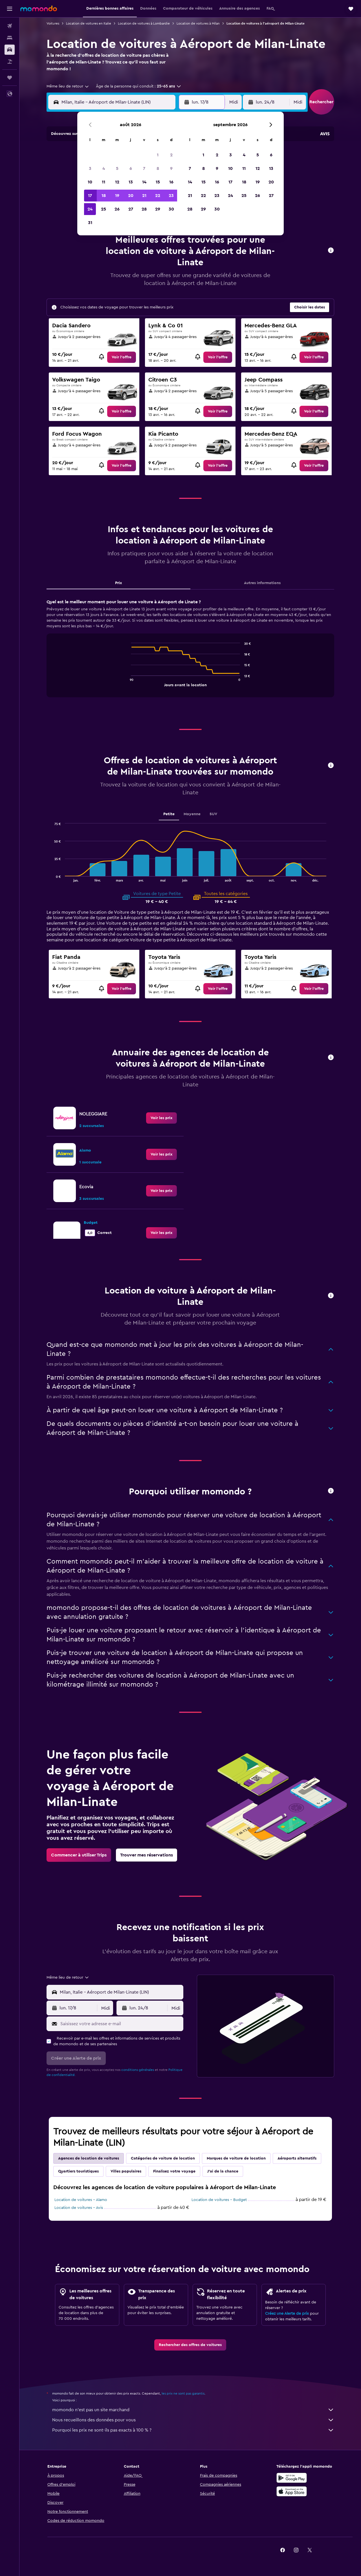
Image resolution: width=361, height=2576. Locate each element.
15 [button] (158, 182)
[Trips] (9, 77)
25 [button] (103, 209)
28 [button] (144, 209)
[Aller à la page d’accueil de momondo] (38, 8)
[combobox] (68, 86)
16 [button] (171, 182)
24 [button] (90, 209)
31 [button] (90, 222)
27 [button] (130, 209)
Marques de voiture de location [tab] (236, 2158)
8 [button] (158, 168)
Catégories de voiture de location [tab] (163, 2158)
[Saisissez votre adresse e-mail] (120, 2024)
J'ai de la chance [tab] (222, 2171)
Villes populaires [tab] (126, 2171)
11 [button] (103, 182)
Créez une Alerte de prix (287, 2314)
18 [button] (104, 195)
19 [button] (117, 195)
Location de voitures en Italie (88, 23)
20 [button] (130, 195)
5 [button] (117, 168)
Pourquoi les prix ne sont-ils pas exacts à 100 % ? (193, 2430)
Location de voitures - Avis (78, 2208)
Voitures (53, 23)
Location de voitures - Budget (219, 2200)
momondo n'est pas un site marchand (193, 2409)
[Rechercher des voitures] (9, 49)
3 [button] (90, 168)
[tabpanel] (190, 653)
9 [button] (171, 168)
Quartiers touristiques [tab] (78, 2171)
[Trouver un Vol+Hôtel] (9, 61)
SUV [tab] (213, 814)
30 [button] (171, 209)
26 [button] (117, 209)
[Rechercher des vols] (9, 26)
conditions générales (137, 2069)
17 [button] (90, 195)
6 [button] (130, 168)
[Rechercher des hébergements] (9, 37)
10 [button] (90, 182)
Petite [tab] (169, 814)
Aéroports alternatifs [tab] (297, 2158)
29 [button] (157, 209)
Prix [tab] (118, 583)
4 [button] (103, 168)
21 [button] (144, 195)
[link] (121, 357)
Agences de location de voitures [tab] (88, 2158)
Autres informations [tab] (262, 583)
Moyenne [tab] (192, 814)
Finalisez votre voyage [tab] (174, 2171)
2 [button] (171, 155)
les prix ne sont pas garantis (183, 2393)
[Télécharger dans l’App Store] (291, 2491)
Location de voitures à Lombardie (144, 23)
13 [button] (131, 182)
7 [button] (144, 168)
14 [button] (144, 182)
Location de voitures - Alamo (80, 2200)
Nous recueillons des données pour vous (193, 2420)
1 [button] (158, 155)
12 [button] (117, 182)
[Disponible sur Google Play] (291, 2478)
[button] (9, 9)
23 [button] (171, 195)
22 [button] (157, 195)
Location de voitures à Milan (198, 23)
